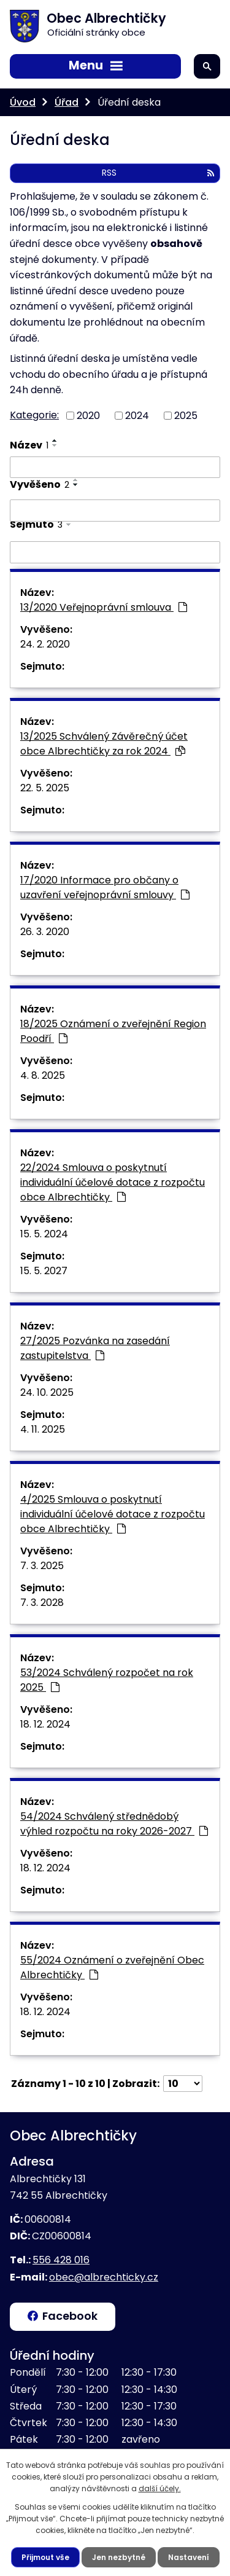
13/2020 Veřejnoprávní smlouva (103, 607)
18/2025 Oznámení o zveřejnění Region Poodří (113, 1031)
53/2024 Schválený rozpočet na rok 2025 (106, 1680)
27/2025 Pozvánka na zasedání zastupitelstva (95, 1348)
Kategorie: (34, 415)
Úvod (23, 102)
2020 (88, 416)
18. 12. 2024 (45, 1724)
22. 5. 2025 (44, 788)
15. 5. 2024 (44, 1234)
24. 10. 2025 (47, 1392)
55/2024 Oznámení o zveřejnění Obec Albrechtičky (112, 1967)
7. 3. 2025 (42, 1566)
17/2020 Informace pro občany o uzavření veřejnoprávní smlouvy (105, 887)
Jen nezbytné (118, 2557)
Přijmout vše (45, 2557)
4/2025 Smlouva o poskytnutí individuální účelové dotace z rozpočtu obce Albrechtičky (112, 1514)
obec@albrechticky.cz (103, 2277)
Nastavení (188, 2557)
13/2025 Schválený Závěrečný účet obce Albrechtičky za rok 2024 (104, 743)
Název (29, 445)
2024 (137, 416)
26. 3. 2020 (44, 932)
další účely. (160, 2488)
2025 (185, 416)
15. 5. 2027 (43, 1271)
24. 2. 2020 (45, 644)
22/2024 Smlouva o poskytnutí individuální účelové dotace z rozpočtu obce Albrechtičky (112, 1182)
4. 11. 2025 (42, 1429)
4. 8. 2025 (42, 1075)
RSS (158, 172)
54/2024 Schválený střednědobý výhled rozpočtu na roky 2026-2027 (114, 1823)
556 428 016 (61, 2260)
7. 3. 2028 (42, 1602)
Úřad (67, 102)
